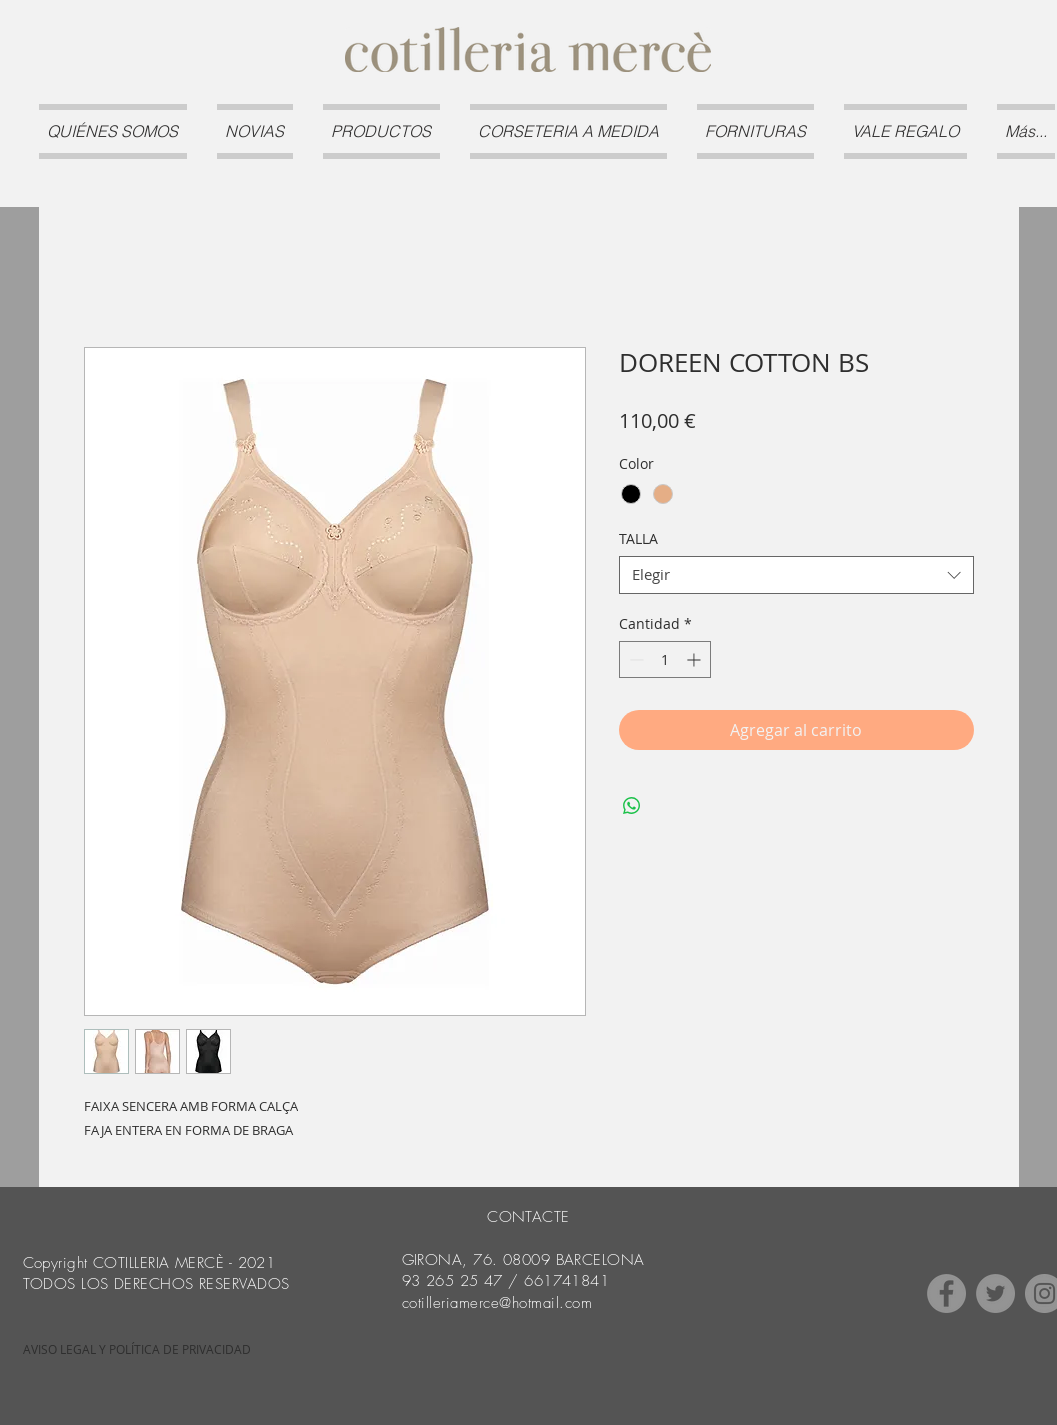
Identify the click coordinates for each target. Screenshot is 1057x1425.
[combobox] (796, 575)
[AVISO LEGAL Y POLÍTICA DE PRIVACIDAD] (137, 1350)
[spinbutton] (665, 659)
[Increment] (695, 659)
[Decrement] (634, 659)
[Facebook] (946, 1293)
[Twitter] (995, 1293)
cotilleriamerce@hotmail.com (497, 1303)
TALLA (638, 538)
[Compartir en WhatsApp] (632, 806)
